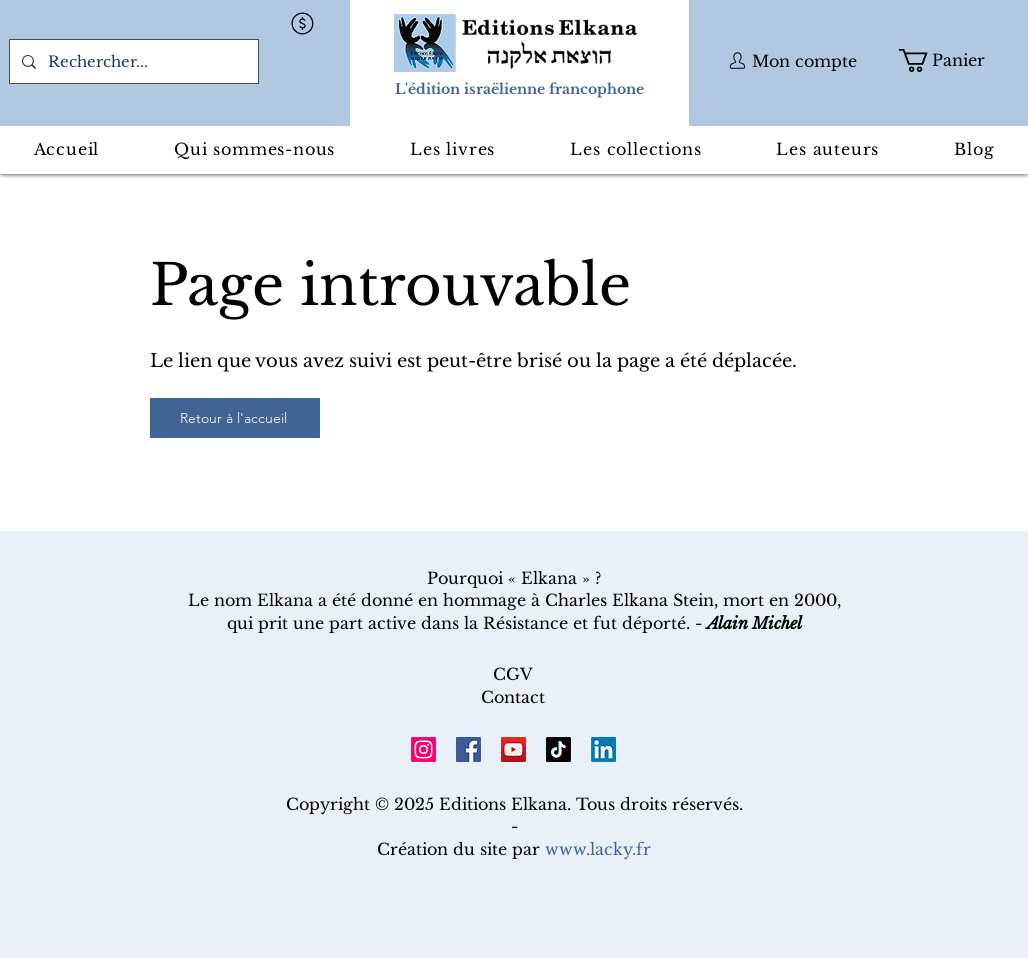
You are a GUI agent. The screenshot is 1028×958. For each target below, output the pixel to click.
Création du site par (514, 849)
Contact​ (513, 697)
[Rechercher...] (132, 61)
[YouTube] (513, 749)
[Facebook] (468, 749)
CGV (513, 674)
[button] (302, 23)
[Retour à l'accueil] (235, 418)
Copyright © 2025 (362, 804)
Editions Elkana (503, 804)
